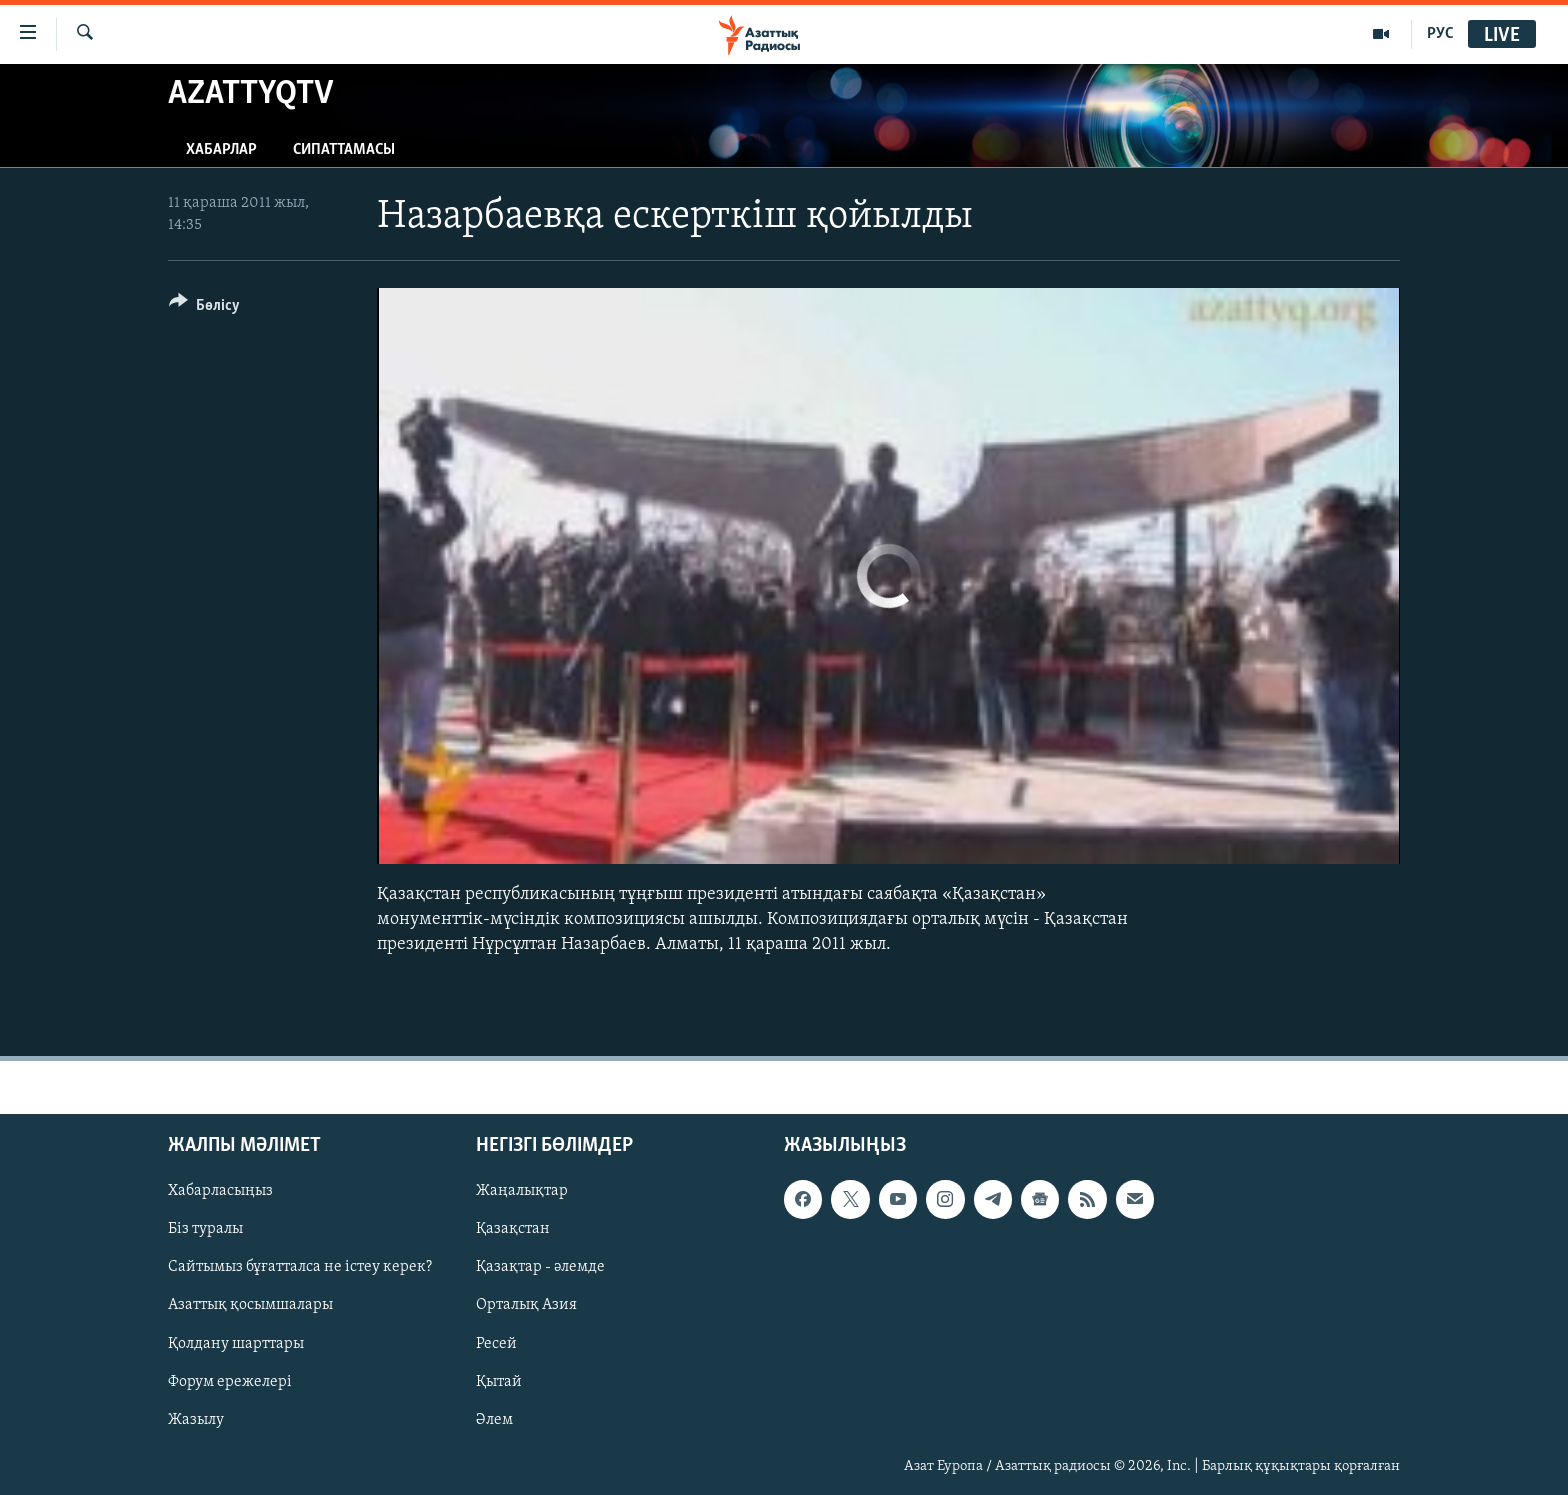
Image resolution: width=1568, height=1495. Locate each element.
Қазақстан (513, 1230)
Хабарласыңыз (220, 1192)
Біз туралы (205, 1230)
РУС (1440, 34)
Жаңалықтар (522, 1192)
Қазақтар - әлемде (540, 1268)
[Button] (204, 308)
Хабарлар (221, 150)
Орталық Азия (526, 1306)
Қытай (499, 1382)
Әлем (494, 1420)
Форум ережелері (230, 1382)
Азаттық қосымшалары (250, 1306)
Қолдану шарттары (236, 1344)
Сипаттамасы (344, 150)
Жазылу (196, 1420)
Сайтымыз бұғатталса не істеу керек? (300, 1268)
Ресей (496, 1344)
